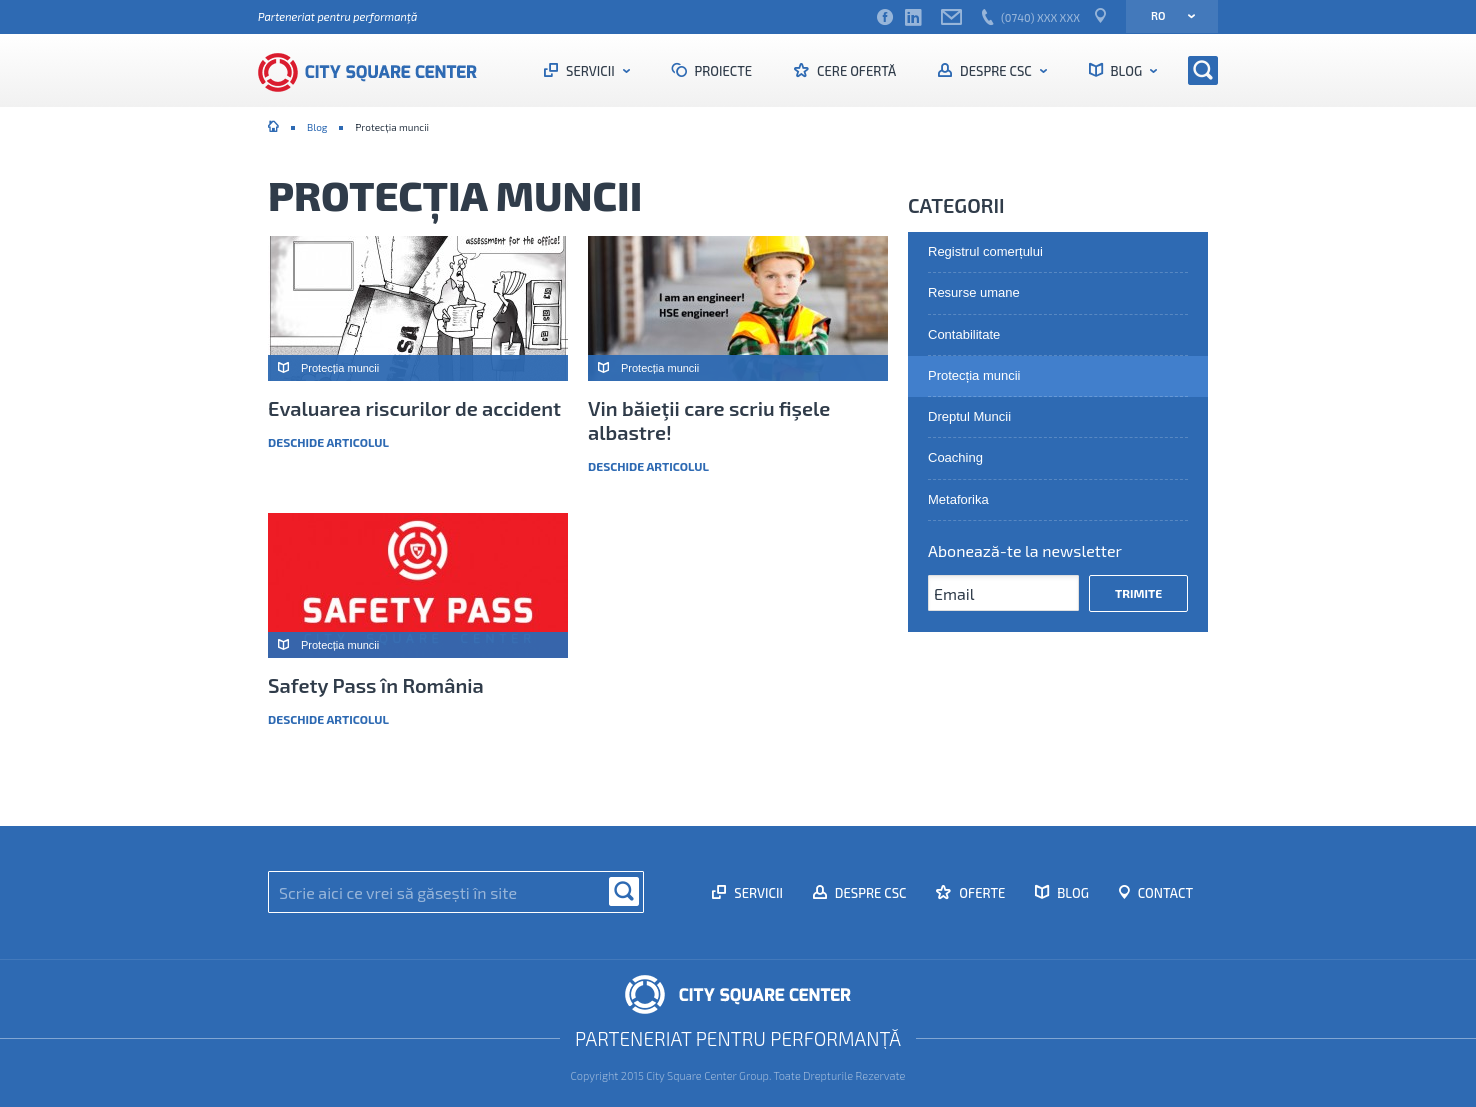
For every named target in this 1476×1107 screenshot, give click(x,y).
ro (1166, 15)
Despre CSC (995, 71)
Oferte (980, 893)
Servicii (590, 71)
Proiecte (722, 71)
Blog (1126, 71)
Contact (1164, 893)
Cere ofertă (855, 71)
